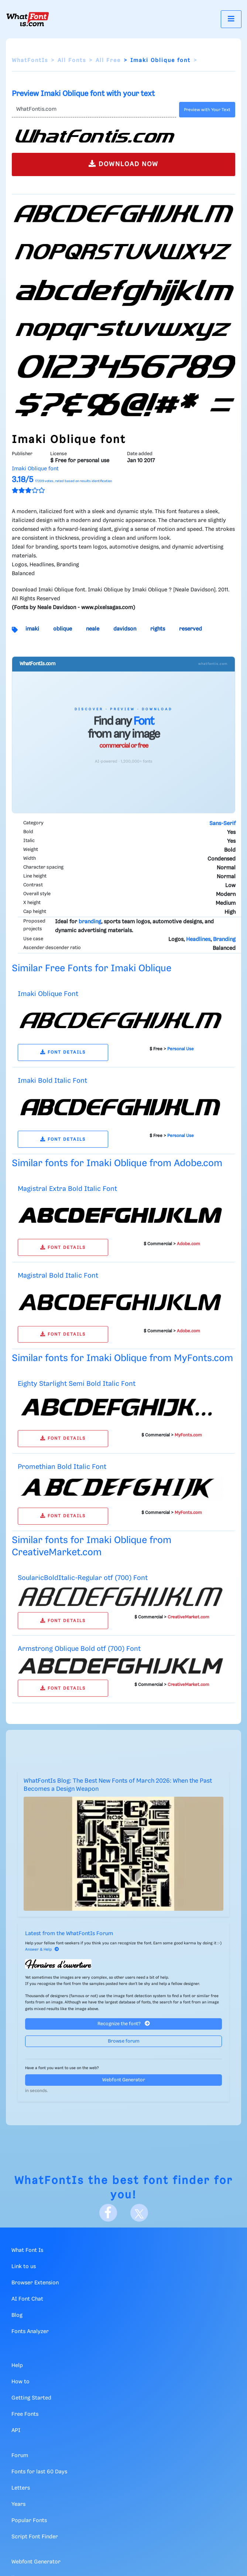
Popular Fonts (29, 2521)
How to (20, 2382)
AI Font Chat (27, 2299)
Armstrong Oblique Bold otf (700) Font (79, 1648)
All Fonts (72, 60)
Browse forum (124, 2041)
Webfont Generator (123, 2080)
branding (90, 922)
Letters (20, 2488)
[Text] (94, 109)
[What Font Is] (28, 19)
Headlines (198, 939)
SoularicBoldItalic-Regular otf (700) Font (83, 1577)
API (15, 2431)
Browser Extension (35, 2283)
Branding (224, 939)
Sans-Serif (222, 824)
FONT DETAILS (63, 1052)
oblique (62, 629)
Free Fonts (24, 2414)
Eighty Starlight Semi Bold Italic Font (76, 1383)
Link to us (23, 2267)
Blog (17, 2315)
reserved (190, 629)
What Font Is (27, 2250)
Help (17, 2366)
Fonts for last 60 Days (39, 2472)
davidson (124, 629)
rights (157, 629)
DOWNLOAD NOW (123, 164)
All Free (108, 60)
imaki (32, 629)
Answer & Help (42, 1949)
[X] (139, 2213)
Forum (19, 2456)
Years (18, 2504)
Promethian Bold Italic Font (62, 1466)
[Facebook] (108, 2213)
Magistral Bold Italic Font (58, 1275)
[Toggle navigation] (231, 19)
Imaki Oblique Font (48, 993)
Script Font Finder (34, 2537)
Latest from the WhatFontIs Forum (69, 1934)
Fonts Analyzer (30, 2332)
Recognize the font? (123, 2023)
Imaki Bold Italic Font (52, 1080)
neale (92, 629)
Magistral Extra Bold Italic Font (67, 1188)
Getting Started (31, 2398)
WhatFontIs (30, 60)
